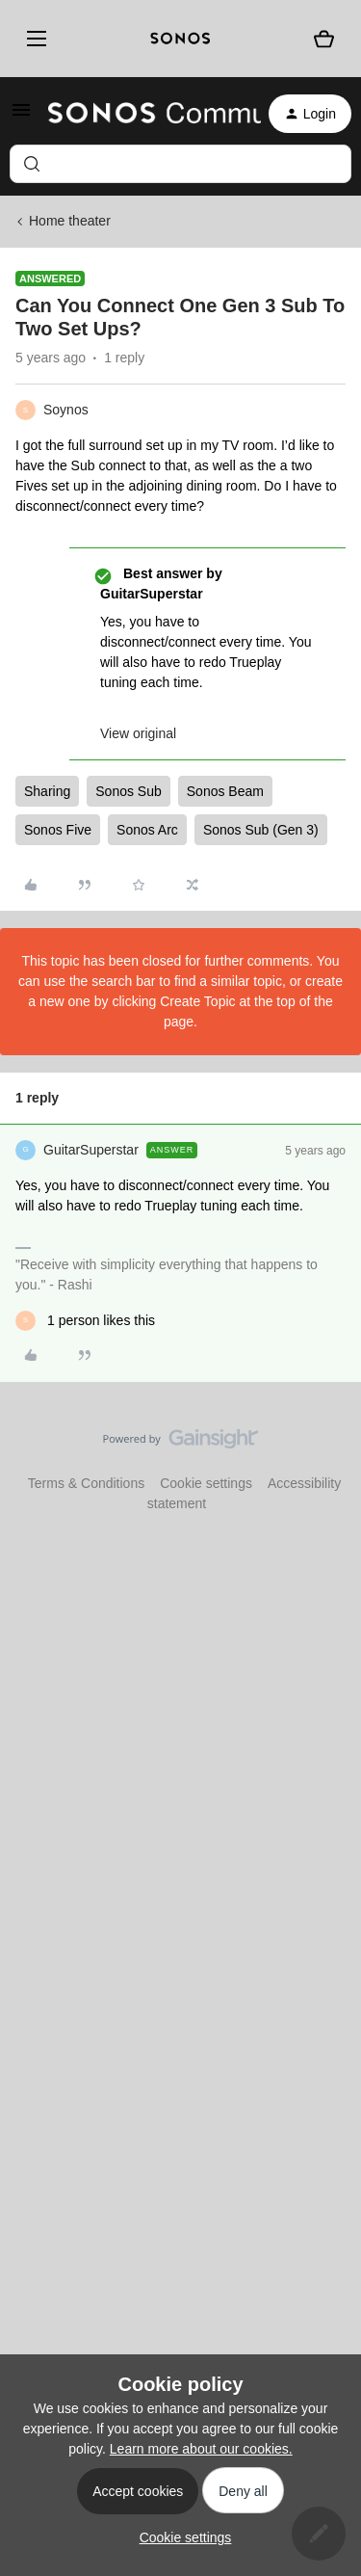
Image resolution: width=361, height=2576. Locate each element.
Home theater (70, 220)
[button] (21, 116)
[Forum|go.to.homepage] (143, 113)
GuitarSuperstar (91, 1149)
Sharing (47, 791)
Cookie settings (206, 1483)
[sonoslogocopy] (180, 38)
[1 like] (85, 1321)
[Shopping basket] (324, 39)
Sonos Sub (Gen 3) (261, 829)
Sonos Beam (225, 791)
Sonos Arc (147, 829)
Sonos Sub (128, 791)
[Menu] (33, 38)
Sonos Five (57, 829)
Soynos (66, 409)
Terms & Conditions (86, 1483)
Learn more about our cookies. (201, 2448)
